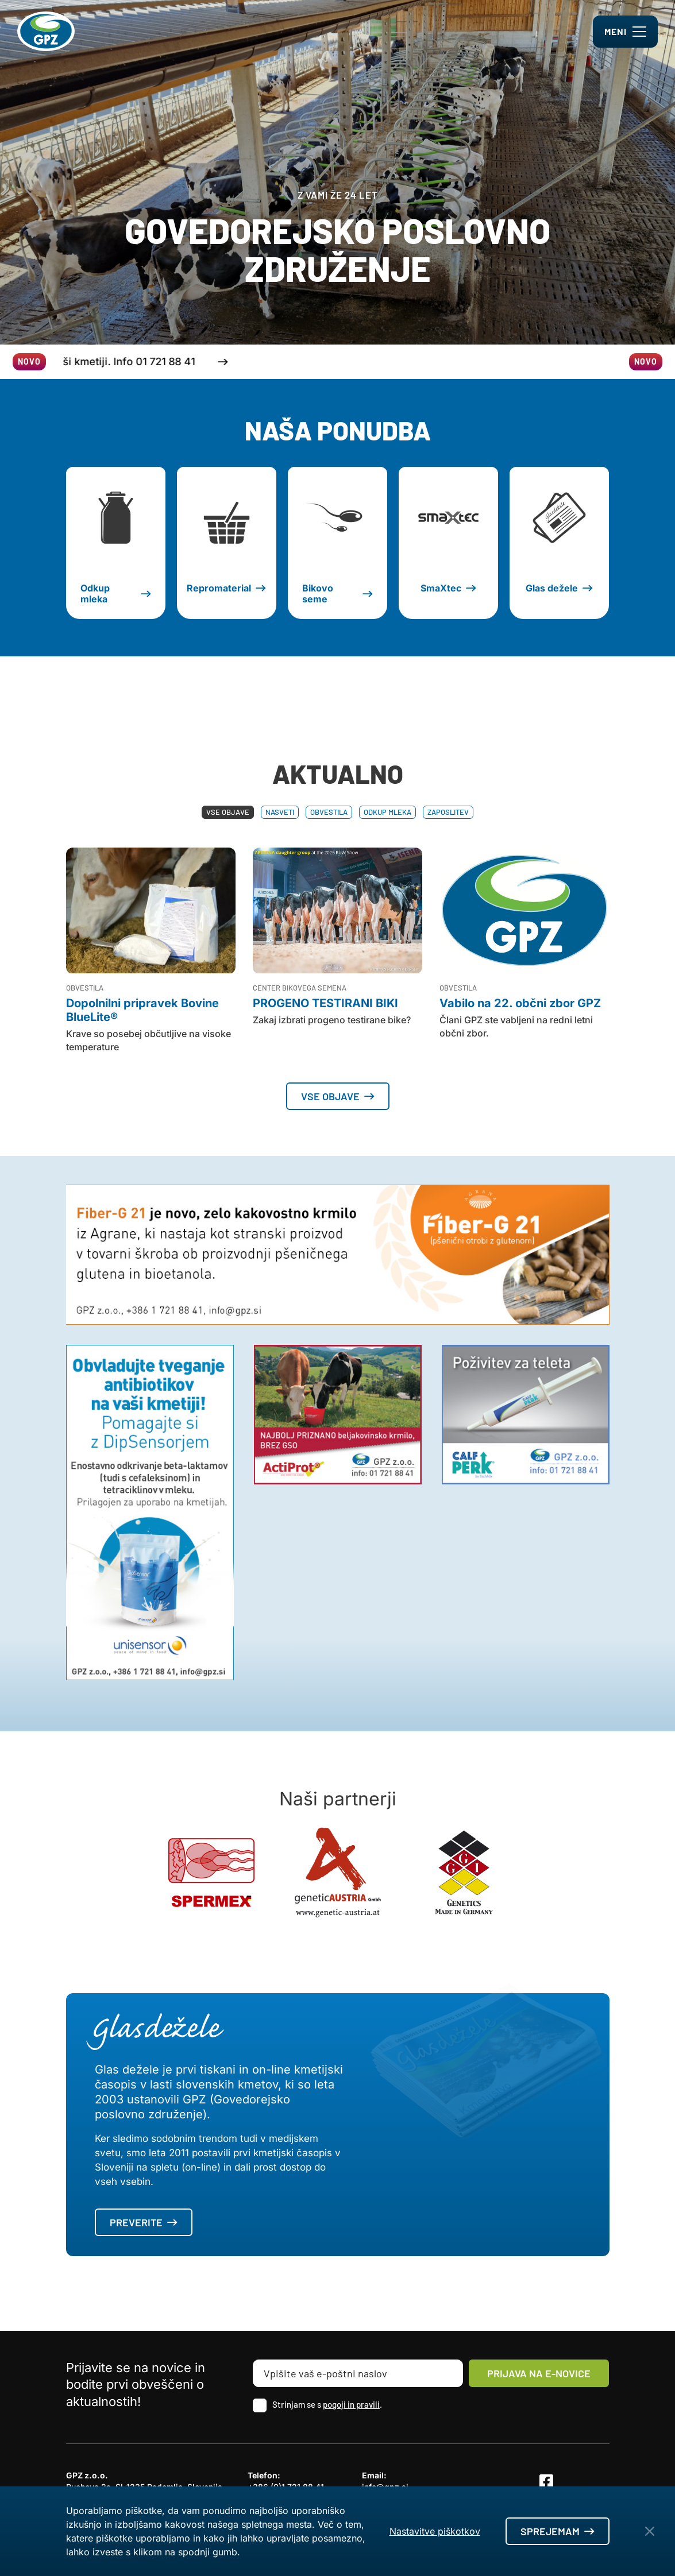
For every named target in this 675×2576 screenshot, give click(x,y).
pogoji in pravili (351, 2404)
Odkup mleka (387, 812)
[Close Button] (649, 2531)
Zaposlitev (448, 812)
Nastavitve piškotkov (434, 2531)
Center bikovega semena (299, 987)
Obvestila (329, 812)
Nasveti (279, 812)
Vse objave (227, 812)
